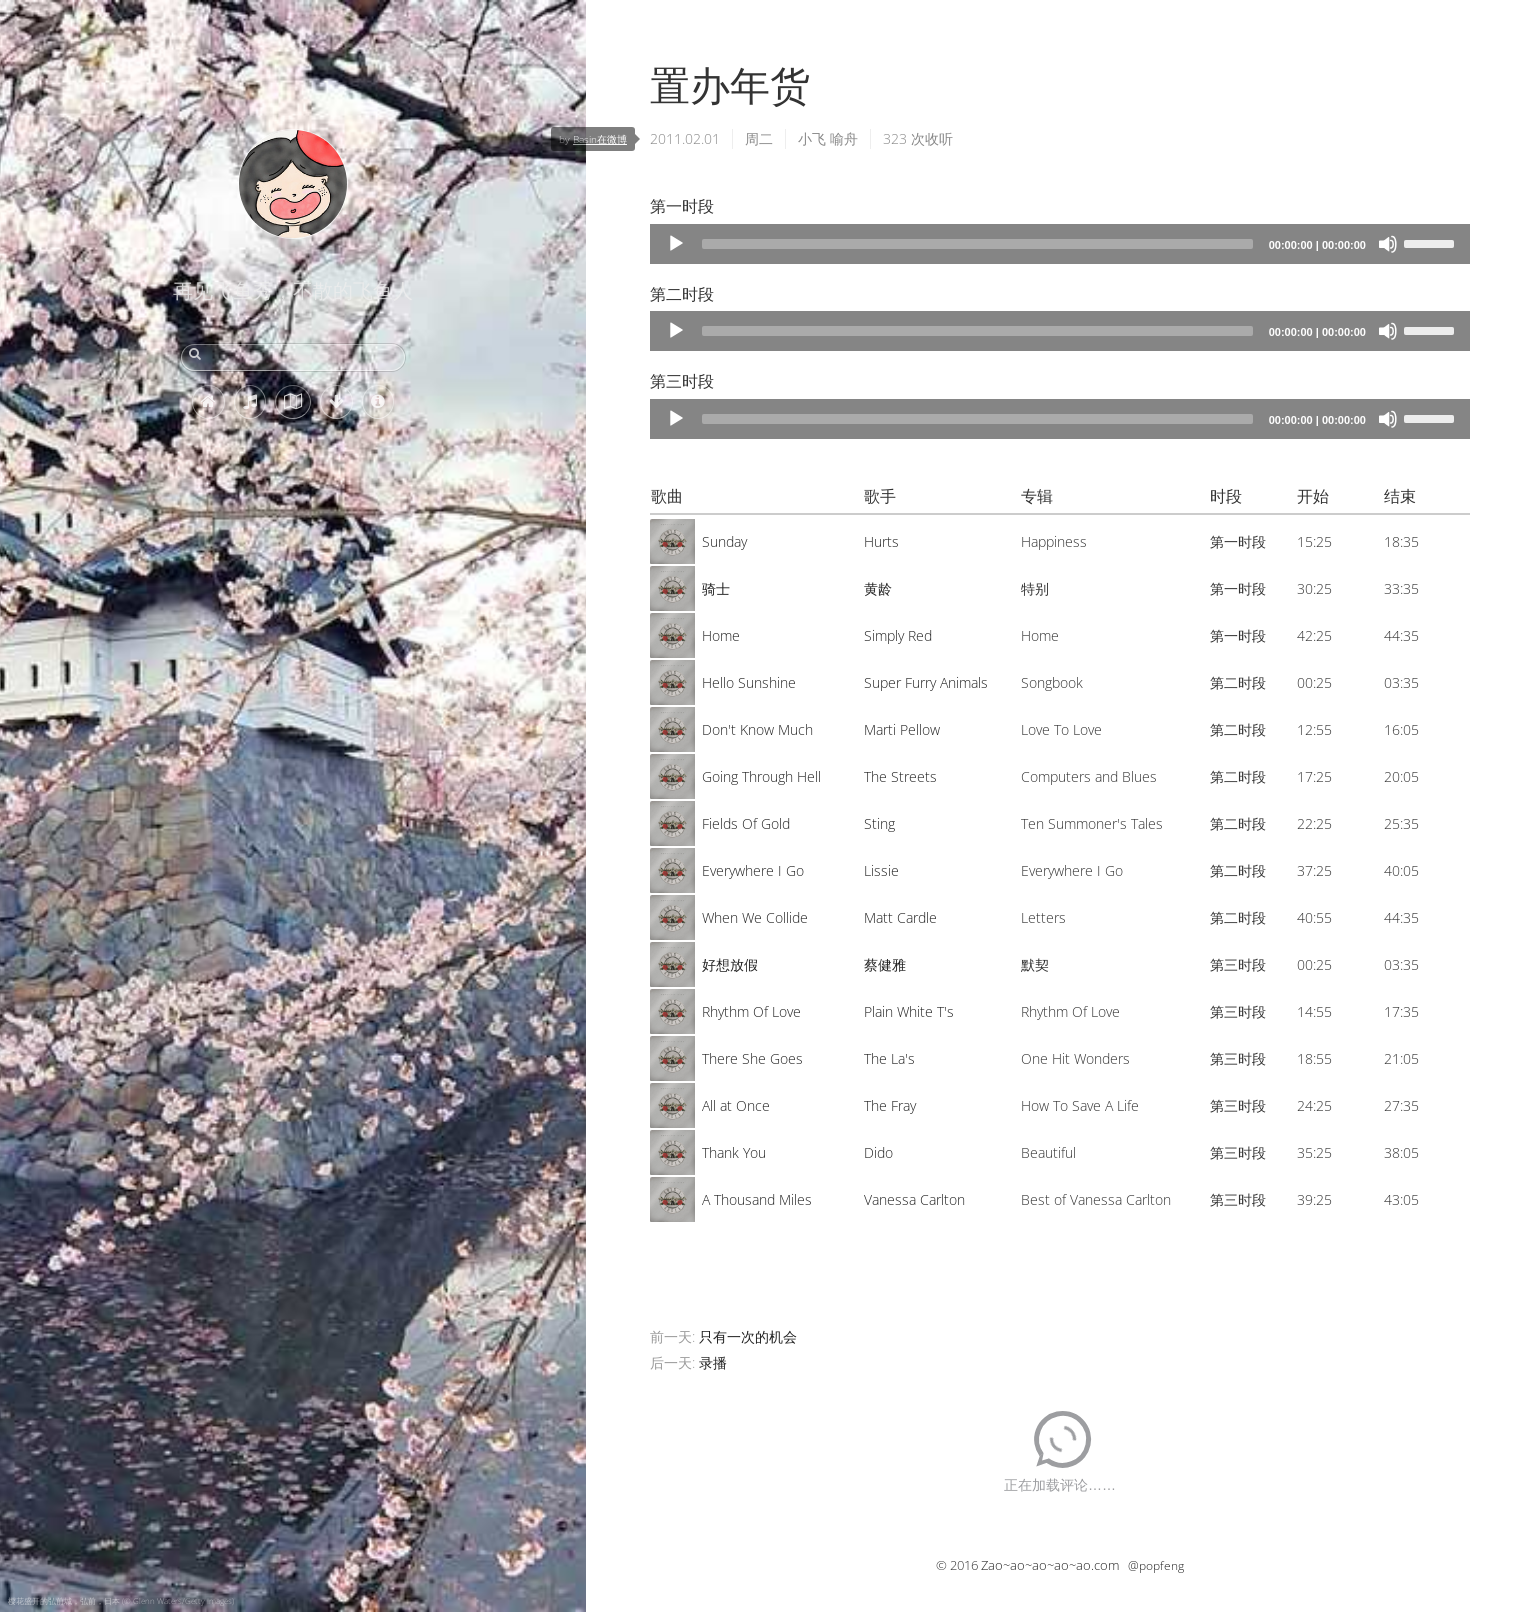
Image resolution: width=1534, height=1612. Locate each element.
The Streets (900, 776)
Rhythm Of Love (751, 1011)
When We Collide (755, 917)
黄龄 (878, 588)
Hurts (881, 541)
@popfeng (1156, 1565)
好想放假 (730, 964)
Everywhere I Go (753, 870)
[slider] (977, 244)
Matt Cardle (900, 917)
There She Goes (752, 1058)
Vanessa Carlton (914, 1199)
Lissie (881, 870)
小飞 (812, 138)
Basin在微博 (600, 139)
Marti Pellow (902, 729)
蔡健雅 (885, 964)
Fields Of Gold (746, 823)
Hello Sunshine (749, 682)
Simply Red (898, 635)
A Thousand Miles (757, 1199)
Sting (879, 823)
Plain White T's (909, 1011)
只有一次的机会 (748, 1336)
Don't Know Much (757, 729)
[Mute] (1388, 244)
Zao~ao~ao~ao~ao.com (1050, 1565)
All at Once (736, 1105)
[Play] (676, 244)
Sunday (724, 541)
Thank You (734, 1152)
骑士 (716, 588)
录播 (713, 1362)
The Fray (890, 1105)
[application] (1060, 244)
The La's (889, 1058)
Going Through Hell (761, 776)
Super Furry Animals (926, 682)
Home (721, 635)
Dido (878, 1152)
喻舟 (844, 138)
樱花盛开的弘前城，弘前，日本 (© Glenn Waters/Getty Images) (121, 1600)
